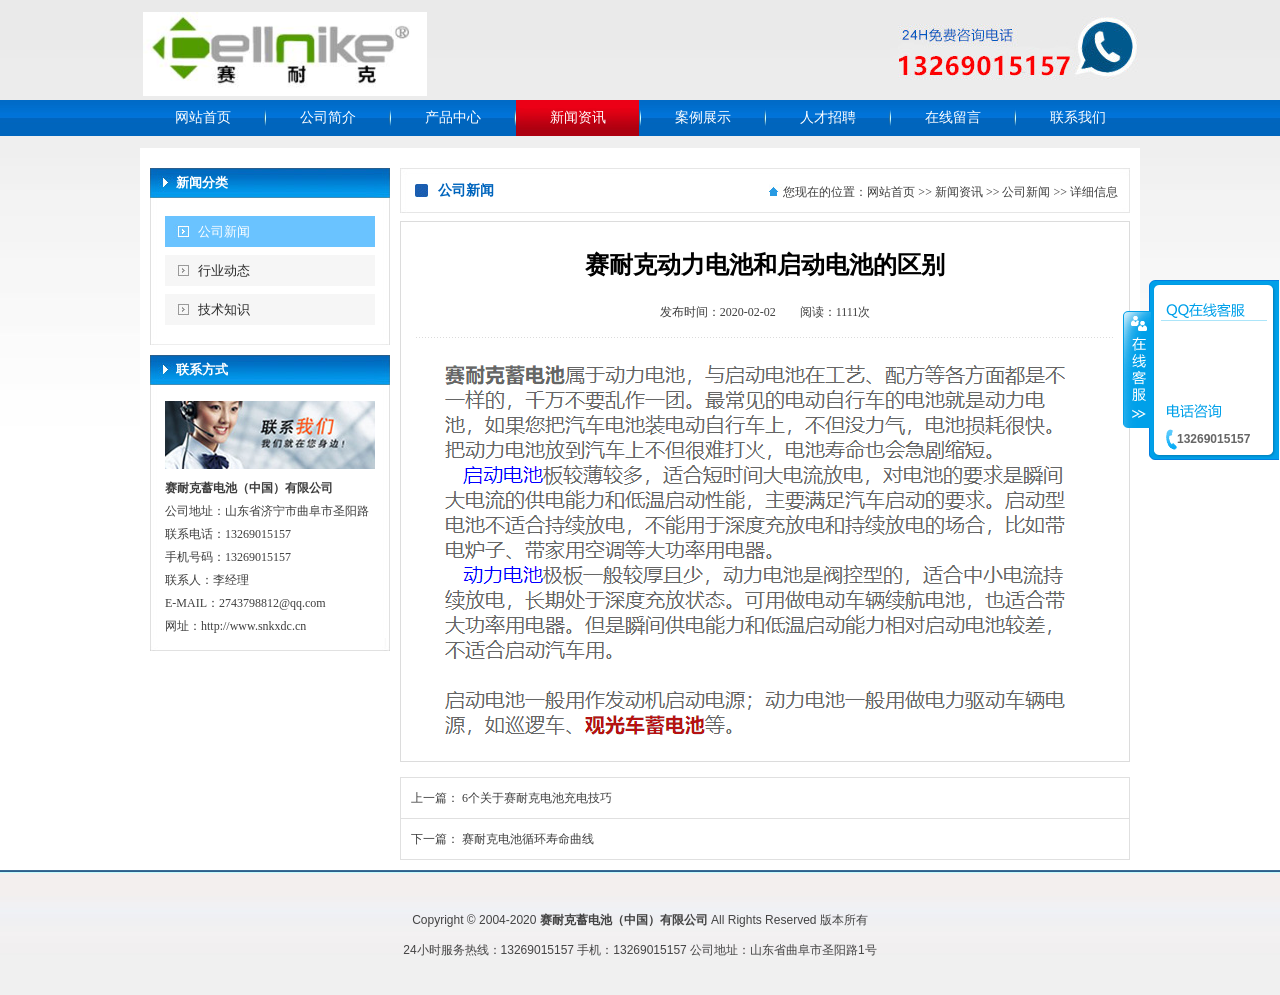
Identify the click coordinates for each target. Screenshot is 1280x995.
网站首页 (203, 117)
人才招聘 (828, 117)
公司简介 (328, 117)
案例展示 (703, 117)
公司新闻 (224, 231)
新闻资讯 (578, 117)
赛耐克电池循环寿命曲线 (528, 839)
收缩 (1137, 369)
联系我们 (1078, 117)
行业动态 (224, 270)
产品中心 (453, 117)
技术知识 (224, 309)
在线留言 (953, 117)
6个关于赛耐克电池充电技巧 (537, 798)
